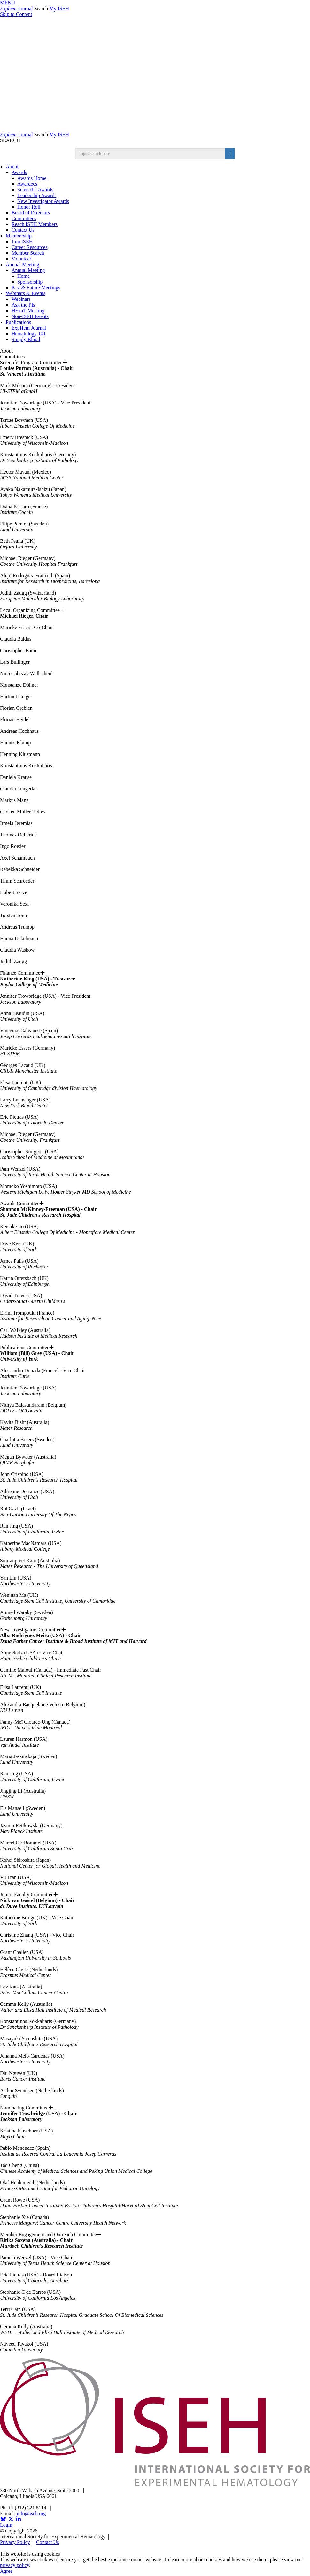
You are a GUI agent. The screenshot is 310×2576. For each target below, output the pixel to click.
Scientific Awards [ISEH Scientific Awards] (35, 189)
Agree (6, 2571)
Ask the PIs (23, 305)
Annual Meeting (22, 264)
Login (6, 2525)
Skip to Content (16, 14)
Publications (18, 322)
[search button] (230, 153)
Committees (24, 218)
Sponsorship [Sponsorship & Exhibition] (30, 281)
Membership (19, 235)
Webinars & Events (25, 293)
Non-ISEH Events (30, 316)
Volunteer (21, 258)
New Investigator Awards (43, 201)
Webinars (21, 299)
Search (41, 8)
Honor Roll (28, 207)
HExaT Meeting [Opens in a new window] (28, 310)
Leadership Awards (37, 195)
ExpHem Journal (29, 328)
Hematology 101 (29, 333)
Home (23, 276)
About (12, 166)
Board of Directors (31, 212)
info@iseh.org (31, 2513)
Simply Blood (26, 339)
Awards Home (31, 178)
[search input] (150, 153)
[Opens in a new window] (3, 2519)
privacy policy (14, 2565)
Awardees (27, 184)
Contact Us (23, 230)
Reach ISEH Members (35, 224)
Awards (19, 172)
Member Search (28, 253)
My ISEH (59, 8)
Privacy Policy (15, 2542)
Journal (16, 8)
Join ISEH (22, 241)
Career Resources (29, 247)
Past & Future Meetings (36, 287)
